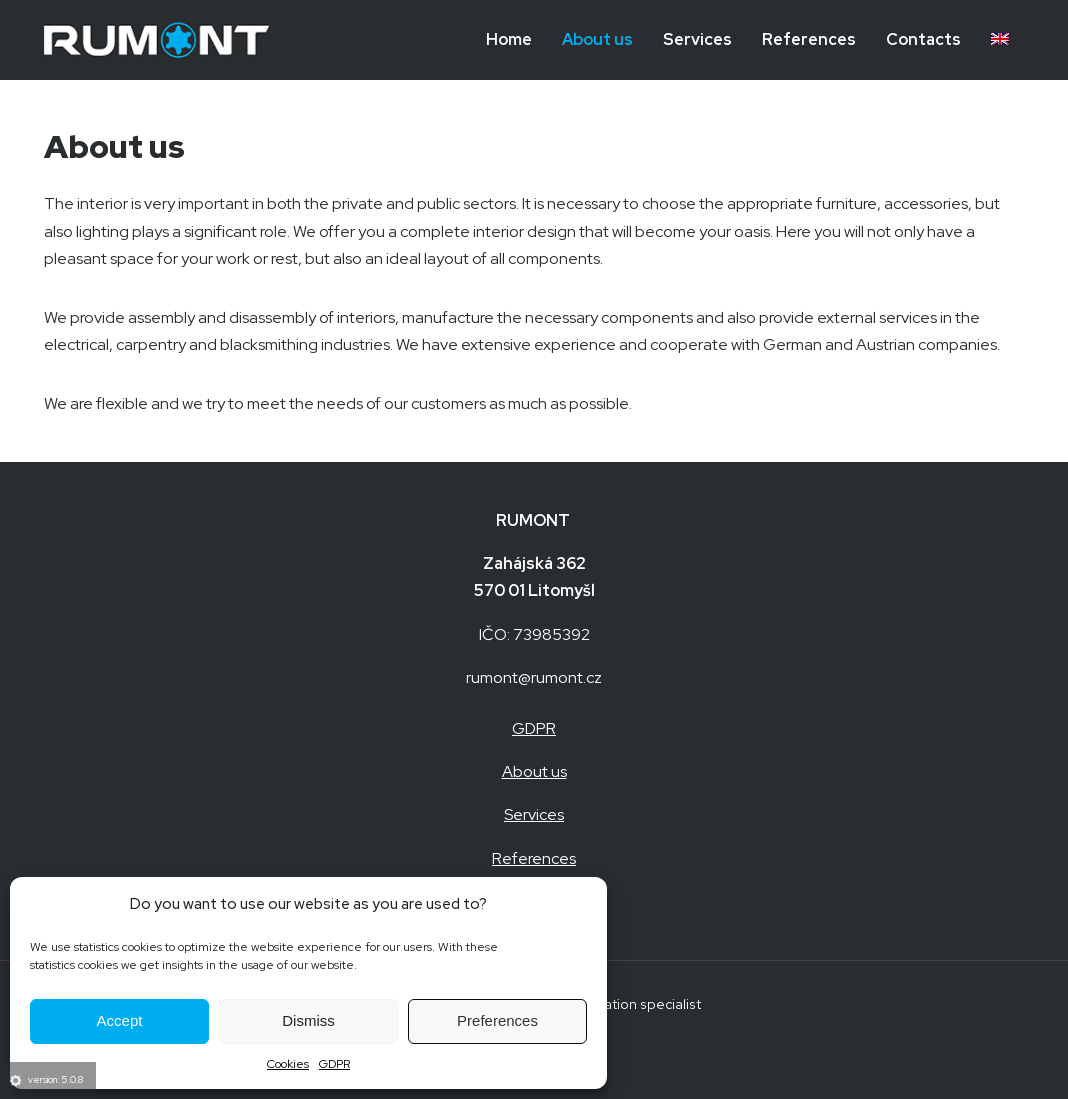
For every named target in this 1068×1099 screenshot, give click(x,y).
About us (597, 39)
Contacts (923, 39)
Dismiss (308, 1020)
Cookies (288, 1064)
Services (697, 39)
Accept (120, 1020)
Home (509, 39)
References (809, 39)
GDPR (334, 1064)
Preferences (497, 1020)
